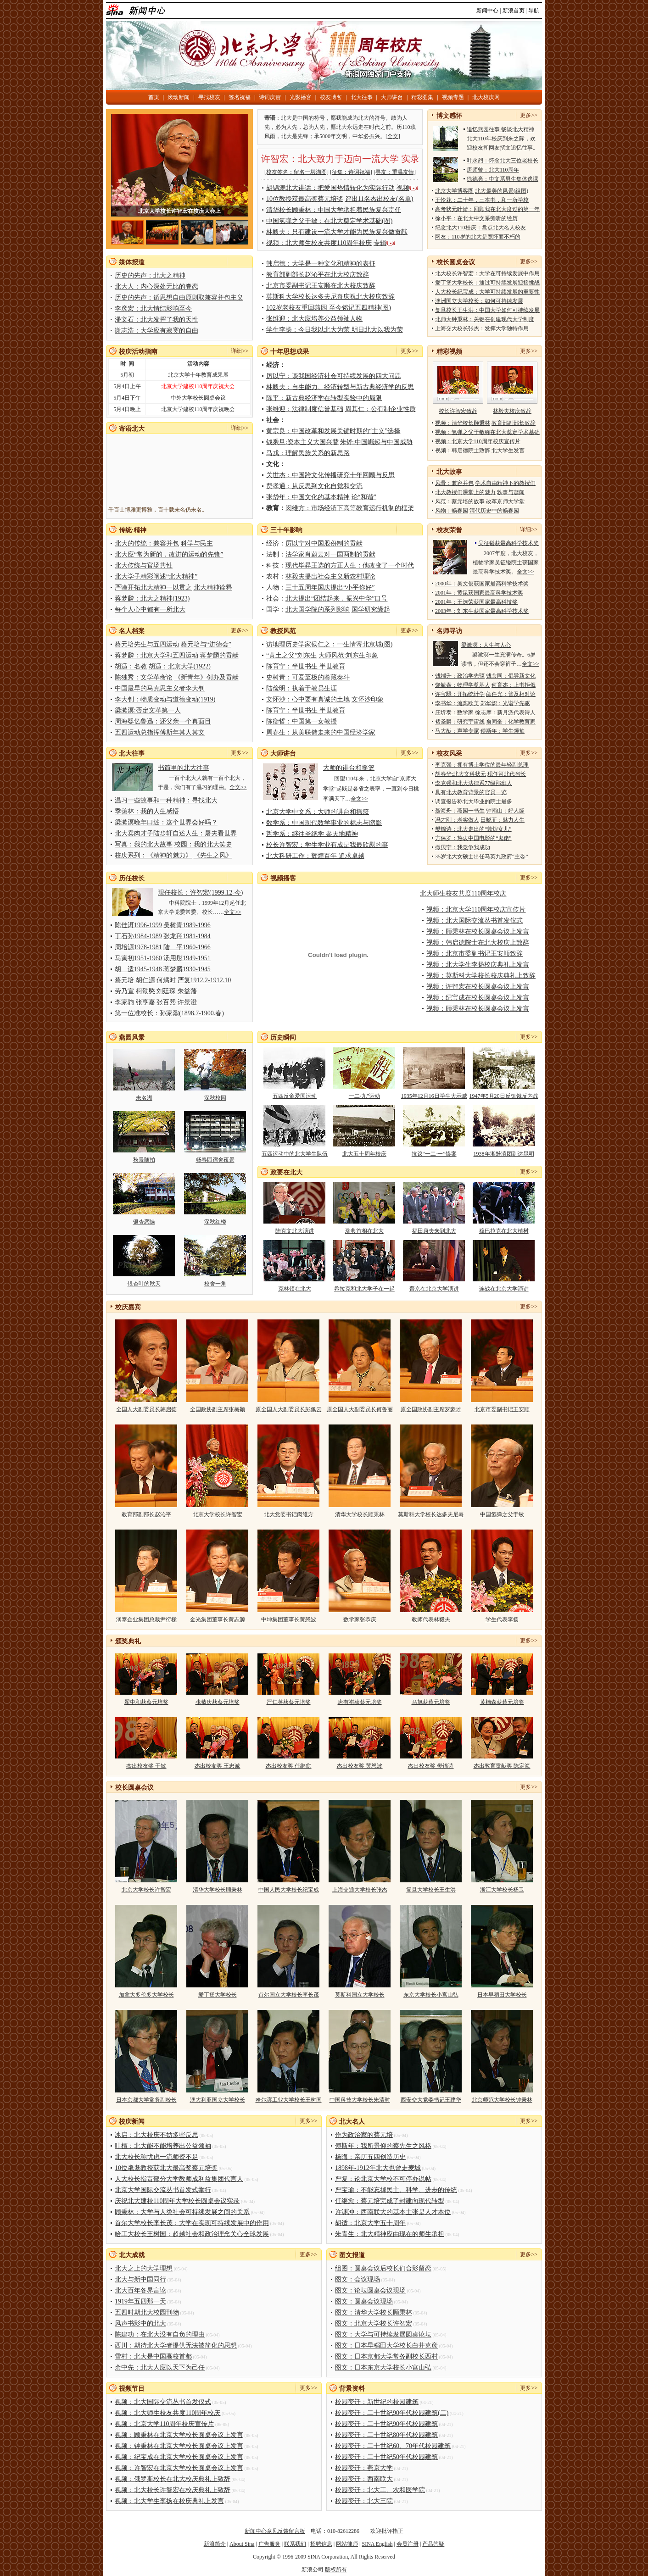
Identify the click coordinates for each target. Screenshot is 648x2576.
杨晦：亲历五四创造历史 (370, 2156)
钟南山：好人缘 (505, 810)
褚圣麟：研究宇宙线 (460, 721)
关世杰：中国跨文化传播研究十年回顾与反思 (330, 475)
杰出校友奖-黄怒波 (360, 1766)
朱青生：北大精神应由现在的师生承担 (389, 2234)
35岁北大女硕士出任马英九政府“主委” (481, 856)
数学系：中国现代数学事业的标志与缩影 (324, 822)
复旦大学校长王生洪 (431, 1889)
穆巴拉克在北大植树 (504, 1231)
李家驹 (124, 1002)
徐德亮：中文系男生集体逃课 (502, 179)
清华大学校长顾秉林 (360, 1514)
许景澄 (187, 1002)
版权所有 (336, 2569)
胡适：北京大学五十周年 (370, 2223)
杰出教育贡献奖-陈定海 (502, 1766)
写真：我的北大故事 (144, 844)
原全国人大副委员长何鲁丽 (360, 1409)
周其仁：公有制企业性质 (380, 409)
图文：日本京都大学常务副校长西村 (386, 2356)
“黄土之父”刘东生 (291, 655)
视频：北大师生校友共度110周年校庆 (319, 242)
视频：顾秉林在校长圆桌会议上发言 (477, 931)
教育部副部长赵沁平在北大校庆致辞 (317, 274)
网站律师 (347, 2544)
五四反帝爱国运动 (295, 1096)
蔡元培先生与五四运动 (147, 644)
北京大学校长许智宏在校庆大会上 (179, 211)
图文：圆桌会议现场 (364, 2301)
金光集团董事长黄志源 (217, 1619)
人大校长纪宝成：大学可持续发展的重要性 (487, 292)
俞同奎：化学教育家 (511, 721)
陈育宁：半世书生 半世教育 (305, 666)
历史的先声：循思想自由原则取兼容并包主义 (179, 297)
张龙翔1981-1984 (187, 936)
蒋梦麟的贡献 (219, 655)
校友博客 (331, 97)
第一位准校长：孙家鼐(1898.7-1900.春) (169, 1013)
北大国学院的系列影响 (317, 609)
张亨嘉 (145, 1002)
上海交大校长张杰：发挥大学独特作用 (482, 328)
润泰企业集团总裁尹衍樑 (146, 1619)
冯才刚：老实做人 (457, 820)
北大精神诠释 (213, 587)
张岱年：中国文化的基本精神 (308, 497)
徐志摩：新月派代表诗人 (505, 712)
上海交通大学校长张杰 (359, 1889)
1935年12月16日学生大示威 (434, 1096)
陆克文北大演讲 (294, 1231)
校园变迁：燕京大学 (364, 2468)
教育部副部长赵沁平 (146, 1514)
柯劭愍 (145, 991)
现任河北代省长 (506, 774)
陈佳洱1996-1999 (138, 925)
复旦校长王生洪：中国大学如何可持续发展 (487, 310)
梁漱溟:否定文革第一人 (148, 710)
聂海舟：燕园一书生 (460, 810)
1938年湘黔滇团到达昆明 (504, 1154)
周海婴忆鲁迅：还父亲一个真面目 (163, 721)
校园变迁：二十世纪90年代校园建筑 (386, 2423)
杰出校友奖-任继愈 (289, 1766)
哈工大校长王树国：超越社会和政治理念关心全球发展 (192, 2234)
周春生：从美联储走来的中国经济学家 (320, 732)
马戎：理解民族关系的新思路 (308, 453)
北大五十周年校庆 (364, 1154)
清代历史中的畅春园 (494, 510)
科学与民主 (197, 543)
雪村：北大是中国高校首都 (153, 2356)
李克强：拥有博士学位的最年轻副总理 (482, 765)
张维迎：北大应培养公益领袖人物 (314, 318)
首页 (153, 97)
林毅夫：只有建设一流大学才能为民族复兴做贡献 (337, 231)
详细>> (239, 351)
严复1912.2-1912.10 (204, 980)
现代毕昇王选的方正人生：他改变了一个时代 (349, 565)
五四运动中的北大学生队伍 (295, 1154)
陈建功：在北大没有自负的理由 (160, 2334)
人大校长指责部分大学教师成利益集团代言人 (179, 2178)
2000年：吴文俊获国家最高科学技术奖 (482, 583)
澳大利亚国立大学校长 (217, 2100)
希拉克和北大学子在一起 (364, 1288)
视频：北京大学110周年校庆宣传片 (477, 441)
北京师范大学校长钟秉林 (502, 2100)
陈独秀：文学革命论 (144, 677)
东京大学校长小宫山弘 (430, 1995)
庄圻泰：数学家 (454, 712)
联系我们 (295, 2544)
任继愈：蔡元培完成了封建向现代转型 (389, 2201)
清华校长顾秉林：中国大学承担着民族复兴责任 (333, 209)
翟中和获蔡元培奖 (146, 1702)
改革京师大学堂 (505, 501)
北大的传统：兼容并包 (147, 543)
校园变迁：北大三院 (364, 2501)
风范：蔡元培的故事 (460, 501)
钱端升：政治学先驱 (460, 676)
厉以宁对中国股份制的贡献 (324, 543)
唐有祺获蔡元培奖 (360, 1702)
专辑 (380, 242)
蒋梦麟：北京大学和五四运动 (156, 655)
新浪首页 (514, 10)
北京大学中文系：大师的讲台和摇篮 (317, 811)
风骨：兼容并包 (454, 483)
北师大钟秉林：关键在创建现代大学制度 (484, 319)
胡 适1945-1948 (138, 969)
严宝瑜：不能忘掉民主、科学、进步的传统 (396, 2190)
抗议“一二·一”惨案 (434, 1154)
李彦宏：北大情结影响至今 (153, 308)
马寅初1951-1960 (138, 958)
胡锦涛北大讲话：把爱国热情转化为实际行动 (330, 187)
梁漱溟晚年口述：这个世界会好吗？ (166, 822)
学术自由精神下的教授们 (505, 483)
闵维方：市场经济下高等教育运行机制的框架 (349, 508)
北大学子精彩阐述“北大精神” (156, 576)
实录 (410, 159)
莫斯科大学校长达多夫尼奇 (431, 1514)
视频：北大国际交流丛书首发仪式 (474, 920)
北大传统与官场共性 (144, 565)
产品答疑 (433, 2544)
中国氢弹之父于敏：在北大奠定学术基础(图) (329, 220)
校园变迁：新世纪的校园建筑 (377, 2401)
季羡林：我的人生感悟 (147, 811)
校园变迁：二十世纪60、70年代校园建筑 (393, 2445)
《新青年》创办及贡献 (206, 677)
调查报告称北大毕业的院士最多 (473, 801)
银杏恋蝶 (144, 1221)
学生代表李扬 (502, 1619)
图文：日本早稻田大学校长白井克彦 (386, 2345)
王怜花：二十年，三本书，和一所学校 (482, 200)
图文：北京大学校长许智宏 (373, 2323)
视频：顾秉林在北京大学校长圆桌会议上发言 (179, 2434)
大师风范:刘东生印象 (348, 655)
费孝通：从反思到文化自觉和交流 (314, 486)
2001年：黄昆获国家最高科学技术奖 (479, 593)
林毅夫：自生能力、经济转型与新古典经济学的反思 (340, 387)
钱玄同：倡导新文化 (511, 676)
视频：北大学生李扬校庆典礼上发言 (477, 964)
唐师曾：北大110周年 (493, 170)
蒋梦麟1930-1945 (187, 969)
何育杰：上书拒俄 (514, 685)
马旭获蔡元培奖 (431, 1702)
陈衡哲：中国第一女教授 (301, 721)
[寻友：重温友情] (395, 172)
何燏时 (166, 980)
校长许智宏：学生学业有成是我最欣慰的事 (327, 844)
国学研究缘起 (371, 609)
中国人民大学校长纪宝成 (288, 1889)
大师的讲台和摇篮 (348, 767)
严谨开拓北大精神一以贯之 (153, 587)
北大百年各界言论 (140, 2290)
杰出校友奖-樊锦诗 (431, 1766)
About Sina (241, 2544)
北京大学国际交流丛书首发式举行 (163, 2190)
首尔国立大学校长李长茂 (288, 1995)
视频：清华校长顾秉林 (462, 423)
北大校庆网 (486, 97)
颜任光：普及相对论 (511, 694)
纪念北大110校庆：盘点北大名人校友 (480, 227)
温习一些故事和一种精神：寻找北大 (166, 800)
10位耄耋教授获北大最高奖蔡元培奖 (166, 2167)
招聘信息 (321, 2544)
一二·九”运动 (364, 1096)
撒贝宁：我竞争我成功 (462, 847)
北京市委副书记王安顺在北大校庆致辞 (320, 285)
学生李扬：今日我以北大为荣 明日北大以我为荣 (334, 329)
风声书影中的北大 (140, 2323)
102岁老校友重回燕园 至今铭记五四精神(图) (328, 307)
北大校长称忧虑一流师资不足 (156, 2156)
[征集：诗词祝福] (351, 172)
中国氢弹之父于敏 (502, 1514)
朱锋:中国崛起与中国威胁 (376, 442)
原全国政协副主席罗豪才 (431, 1409)
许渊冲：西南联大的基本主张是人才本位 (393, 2212)
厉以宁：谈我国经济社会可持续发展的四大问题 (333, 376)
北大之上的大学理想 (144, 2268)
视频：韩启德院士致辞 (462, 450)
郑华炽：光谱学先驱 (505, 703)
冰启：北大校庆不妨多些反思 (156, 2134)
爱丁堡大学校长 (217, 1995)
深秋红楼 (215, 1221)
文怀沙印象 (368, 699)
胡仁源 (145, 980)
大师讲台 (392, 97)
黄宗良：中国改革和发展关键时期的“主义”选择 (333, 431)
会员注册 (408, 2544)
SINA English (377, 2544)
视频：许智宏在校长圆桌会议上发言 (477, 986)
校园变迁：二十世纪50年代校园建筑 (386, 2457)
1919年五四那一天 (140, 2301)
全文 (392, 136)
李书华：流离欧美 (457, 703)
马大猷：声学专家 (457, 731)
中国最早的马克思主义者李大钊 (160, 688)
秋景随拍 (144, 1160)
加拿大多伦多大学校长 (146, 1995)
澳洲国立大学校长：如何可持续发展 (479, 301)
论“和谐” (364, 497)
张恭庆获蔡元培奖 (218, 1702)
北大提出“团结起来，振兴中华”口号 (336, 598)
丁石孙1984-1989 (138, 936)
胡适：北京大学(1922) (180, 666)
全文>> (525, 571)
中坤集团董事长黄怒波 (288, 1619)
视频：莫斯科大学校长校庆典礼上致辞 (481, 975)
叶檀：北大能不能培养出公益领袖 (163, 2145)
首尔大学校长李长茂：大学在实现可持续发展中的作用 (192, 2223)
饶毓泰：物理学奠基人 (462, 685)
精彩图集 (422, 97)
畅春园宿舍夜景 (215, 1160)
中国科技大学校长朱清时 (360, 2100)
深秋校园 (215, 1098)
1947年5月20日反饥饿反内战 (503, 1096)
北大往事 (362, 97)
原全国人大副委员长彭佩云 (289, 1409)
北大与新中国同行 (140, 2279)
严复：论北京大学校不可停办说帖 (383, 2178)
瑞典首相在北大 (364, 1231)
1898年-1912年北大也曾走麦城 (378, 2167)
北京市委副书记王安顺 (502, 1409)
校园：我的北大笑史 (203, 844)
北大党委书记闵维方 (288, 1514)
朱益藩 (187, 991)
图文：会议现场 (357, 2279)
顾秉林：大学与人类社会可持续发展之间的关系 (182, 2212)
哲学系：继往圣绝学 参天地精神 (312, 833)
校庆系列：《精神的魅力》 (153, 855)
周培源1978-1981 (138, 947)
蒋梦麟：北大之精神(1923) (152, 598)
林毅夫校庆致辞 (512, 411)
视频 (403, 187)
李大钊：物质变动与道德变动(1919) (165, 699)
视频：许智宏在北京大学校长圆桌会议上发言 (179, 2468)
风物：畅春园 (451, 510)
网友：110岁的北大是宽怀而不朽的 (477, 237)
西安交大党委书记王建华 (431, 2100)
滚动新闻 (179, 97)
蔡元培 (124, 980)
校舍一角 (215, 1283)
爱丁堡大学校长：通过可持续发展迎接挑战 (487, 282)
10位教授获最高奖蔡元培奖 (304, 198)
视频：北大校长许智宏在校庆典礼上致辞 (172, 2490)
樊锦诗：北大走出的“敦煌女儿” (473, 829)
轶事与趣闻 (511, 492)
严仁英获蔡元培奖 (289, 1702)
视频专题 (453, 97)
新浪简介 (215, 2544)
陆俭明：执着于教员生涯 (301, 688)
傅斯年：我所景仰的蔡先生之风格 (383, 2145)
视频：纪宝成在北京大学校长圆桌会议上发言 (179, 2457)
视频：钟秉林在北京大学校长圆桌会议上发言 (179, 2445)
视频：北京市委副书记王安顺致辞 (474, 953)
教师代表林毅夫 (431, 1619)
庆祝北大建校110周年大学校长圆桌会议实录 (177, 2201)
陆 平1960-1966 (187, 947)
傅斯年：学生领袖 (502, 731)
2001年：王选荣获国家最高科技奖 (476, 602)
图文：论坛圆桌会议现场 (370, 2290)
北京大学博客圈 (454, 191)
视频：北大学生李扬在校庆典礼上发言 (169, 2501)
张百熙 (166, 1002)
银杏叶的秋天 (144, 1283)
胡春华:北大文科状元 (460, 774)
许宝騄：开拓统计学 (460, 694)
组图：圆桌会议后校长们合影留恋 (383, 2268)
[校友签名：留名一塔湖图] (296, 172)
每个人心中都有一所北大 (150, 609)
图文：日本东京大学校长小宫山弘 (383, 2367)
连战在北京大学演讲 (504, 1288)
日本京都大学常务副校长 (146, 2100)
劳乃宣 (124, 991)
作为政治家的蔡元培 (364, 2134)
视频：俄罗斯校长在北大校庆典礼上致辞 (172, 2479)
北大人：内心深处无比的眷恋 (156, 286)
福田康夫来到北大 (434, 1231)
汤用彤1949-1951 (187, 958)
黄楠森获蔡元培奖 (502, 1702)
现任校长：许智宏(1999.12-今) (200, 892)
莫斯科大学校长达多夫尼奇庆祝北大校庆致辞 (330, 296)
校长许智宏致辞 (458, 411)
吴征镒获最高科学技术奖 (508, 543)
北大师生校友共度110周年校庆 (463, 893)
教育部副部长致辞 (514, 423)
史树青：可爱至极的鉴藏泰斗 (308, 677)
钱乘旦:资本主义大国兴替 (302, 442)
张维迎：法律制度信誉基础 (304, 409)
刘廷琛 (166, 991)
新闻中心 (487, 10)
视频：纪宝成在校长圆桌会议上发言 (477, 997)
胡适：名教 (131, 666)
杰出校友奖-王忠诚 (217, 1766)
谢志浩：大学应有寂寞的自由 (156, 330)
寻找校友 (209, 97)
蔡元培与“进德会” (206, 644)
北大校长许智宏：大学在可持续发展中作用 (487, 273)
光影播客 (301, 97)
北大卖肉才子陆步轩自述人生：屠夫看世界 (176, 833)
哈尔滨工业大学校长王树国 (289, 2100)
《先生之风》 (213, 855)
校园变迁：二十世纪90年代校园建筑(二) (391, 2412)
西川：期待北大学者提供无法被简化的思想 (176, 2345)
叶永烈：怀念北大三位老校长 (502, 160)
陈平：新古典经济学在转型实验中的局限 (324, 398)
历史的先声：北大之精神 (150, 275)
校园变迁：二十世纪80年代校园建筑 (386, 2434)
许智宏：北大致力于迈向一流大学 (330, 159)
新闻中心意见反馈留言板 (275, 2531)
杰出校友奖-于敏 (146, 1766)
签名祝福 (240, 97)
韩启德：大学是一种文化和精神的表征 (320, 263)
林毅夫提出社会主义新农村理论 (330, 576)
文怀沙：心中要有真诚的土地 (308, 699)
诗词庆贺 (270, 97)
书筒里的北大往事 (183, 767)
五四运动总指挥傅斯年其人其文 (160, 732)
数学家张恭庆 (359, 1619)
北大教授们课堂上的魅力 (465, 492)
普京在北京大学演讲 (434, 1288)
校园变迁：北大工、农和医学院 (380, 2490)
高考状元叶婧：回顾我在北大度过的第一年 (487, 209)
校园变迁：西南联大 (364, 2479)
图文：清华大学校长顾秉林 (373, 2312)
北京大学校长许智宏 (217, 1514)
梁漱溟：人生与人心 (486, 645)
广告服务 (269, 2544)
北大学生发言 (508, 450)
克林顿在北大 (294, 1288)
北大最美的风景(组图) (501, 191)
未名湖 (144, 1098)
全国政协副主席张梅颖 (217, 1409)
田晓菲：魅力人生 (502, 820)
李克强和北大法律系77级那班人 (473, 783)
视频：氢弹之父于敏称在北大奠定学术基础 (487, 432)
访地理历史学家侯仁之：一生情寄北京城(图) (329, 644)
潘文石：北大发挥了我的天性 (156, 319)
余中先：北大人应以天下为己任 (160, 2367)
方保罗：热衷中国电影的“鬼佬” (473, 838)
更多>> (528, 115)
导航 (533, 10)
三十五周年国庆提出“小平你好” (329, 587)
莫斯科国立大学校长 (360, 1995)
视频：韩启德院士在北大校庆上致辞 (477, 942)
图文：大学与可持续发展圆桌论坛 (383, 2334)
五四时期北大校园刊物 (147, 2312)
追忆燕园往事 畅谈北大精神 (500, 129)
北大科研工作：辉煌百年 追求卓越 (315, 855)
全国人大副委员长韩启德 (146, 1409)
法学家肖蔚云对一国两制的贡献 (330, 554)
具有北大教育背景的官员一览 (471, 792)
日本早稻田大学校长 (502, 1995)
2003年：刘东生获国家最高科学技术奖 (482, 611)
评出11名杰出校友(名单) (379, 198)
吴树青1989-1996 (187, 925)
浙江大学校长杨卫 (502, 1889)
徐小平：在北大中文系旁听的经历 (476, 218)
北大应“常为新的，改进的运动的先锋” (169, 554)
